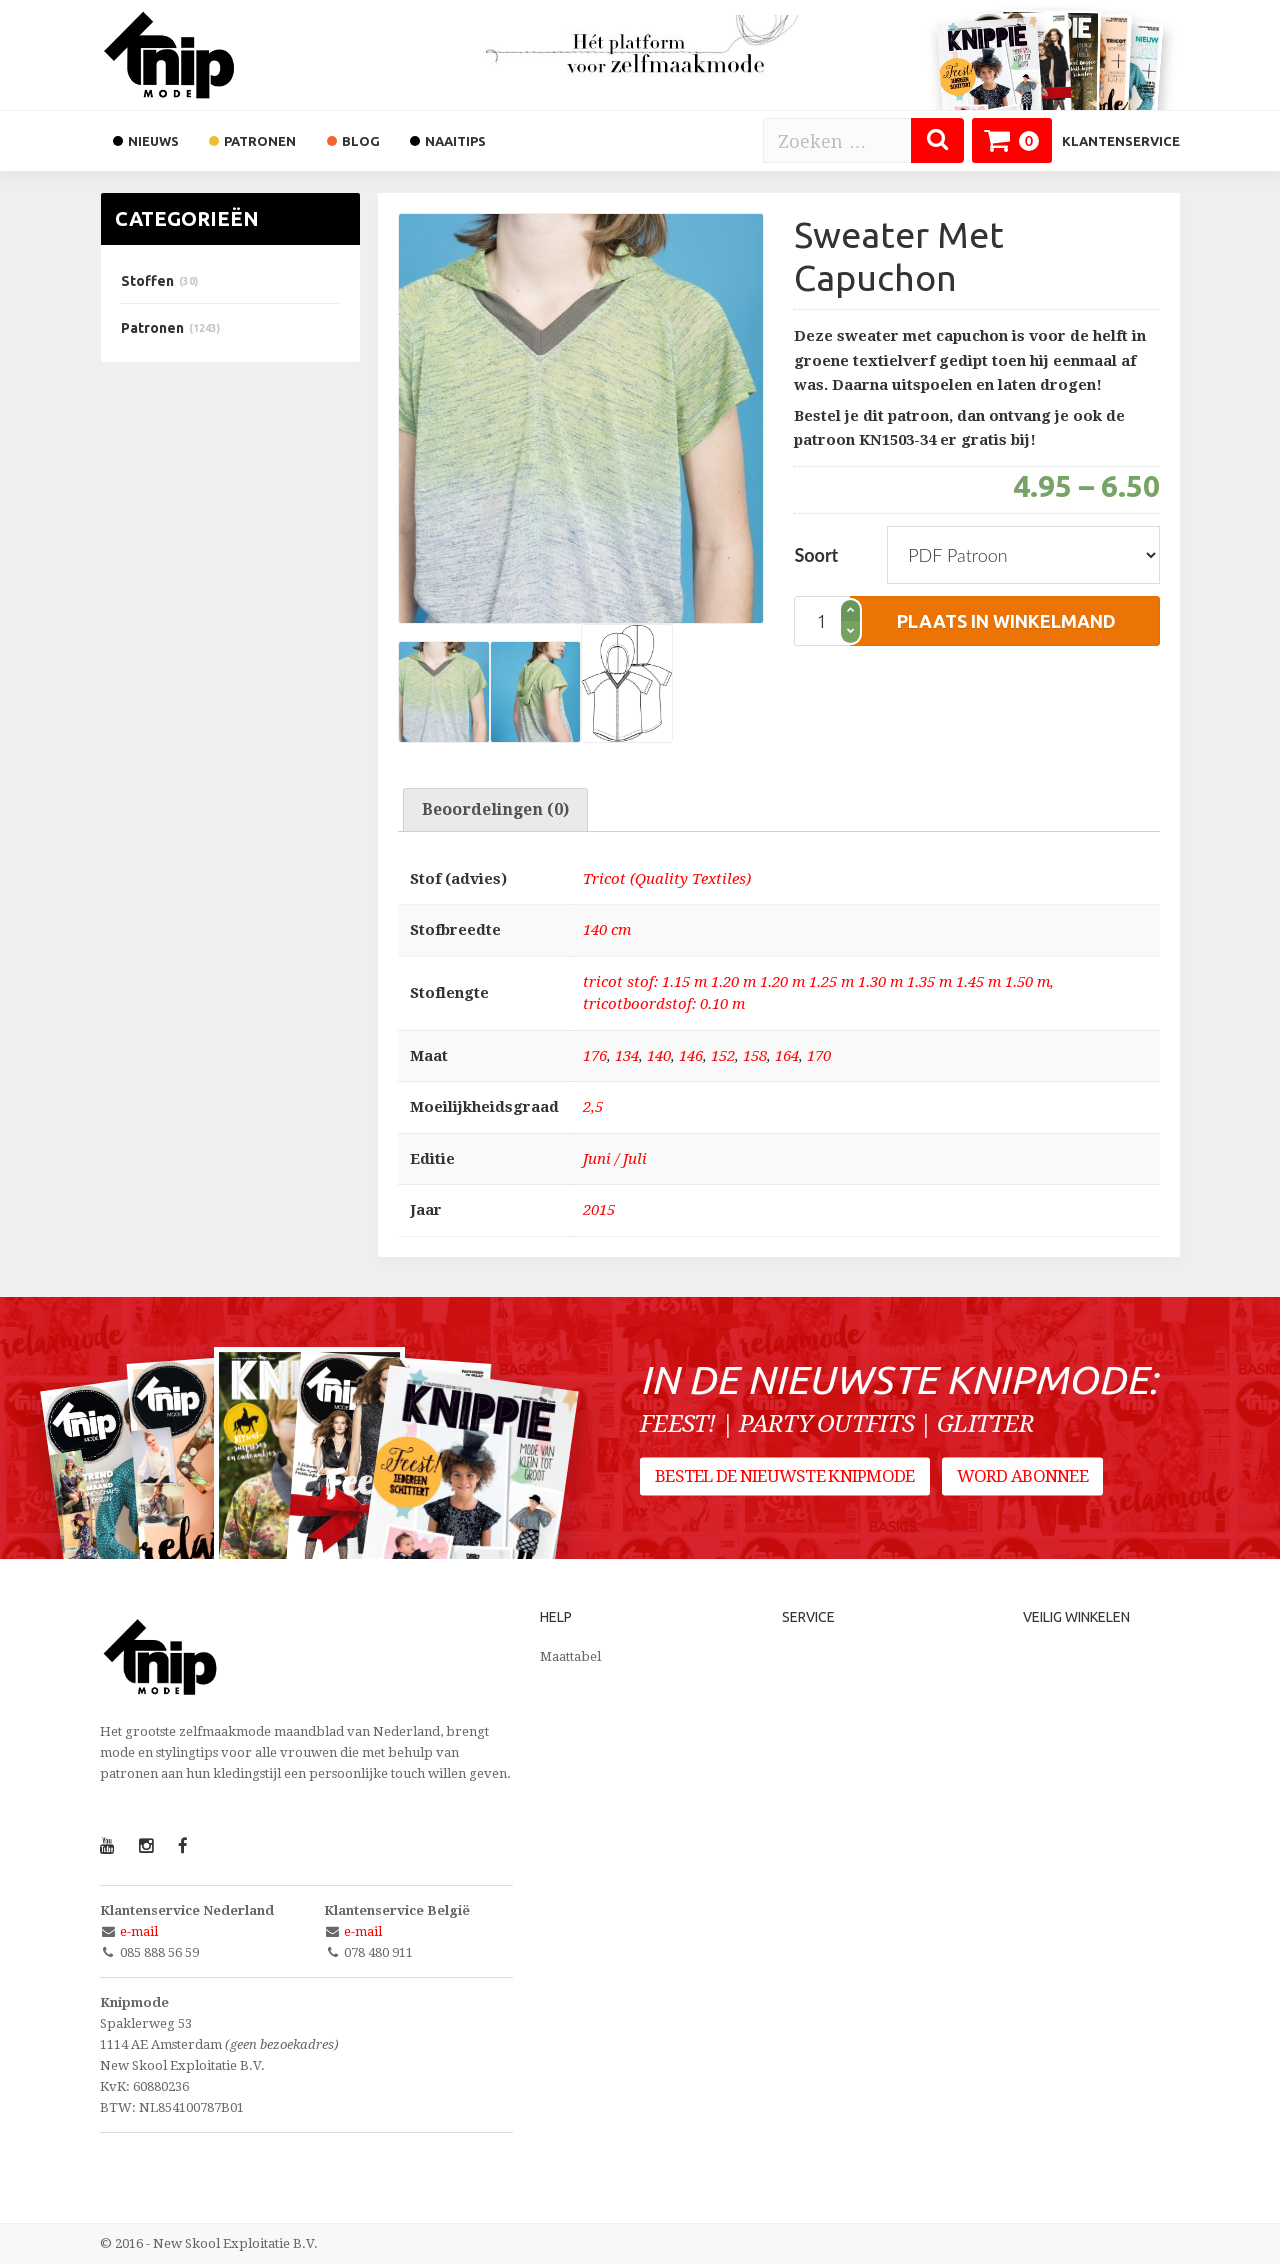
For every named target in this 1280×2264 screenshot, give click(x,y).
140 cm (607, 930)
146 (691, 1056)
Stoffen (147, 281)
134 (627, 1056)
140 (659, 1056)
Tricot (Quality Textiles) (667, 879)
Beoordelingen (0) (495, 809)
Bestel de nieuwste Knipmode (785, 1476)
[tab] (495, 810)
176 (595, 1056)
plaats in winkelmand (1006, 621)
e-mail (139, 1931)
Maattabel (570, 1656)
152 (723, 1056)
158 (755, 1056)
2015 (599, 1210)
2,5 (593, 1107)
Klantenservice (1121, 141)
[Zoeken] (937, 140)
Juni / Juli (615, 1159)
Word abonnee (1022, 1476)
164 (787, 1056)
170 (819, 1056)
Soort (816, 555)
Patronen (152, 328)
